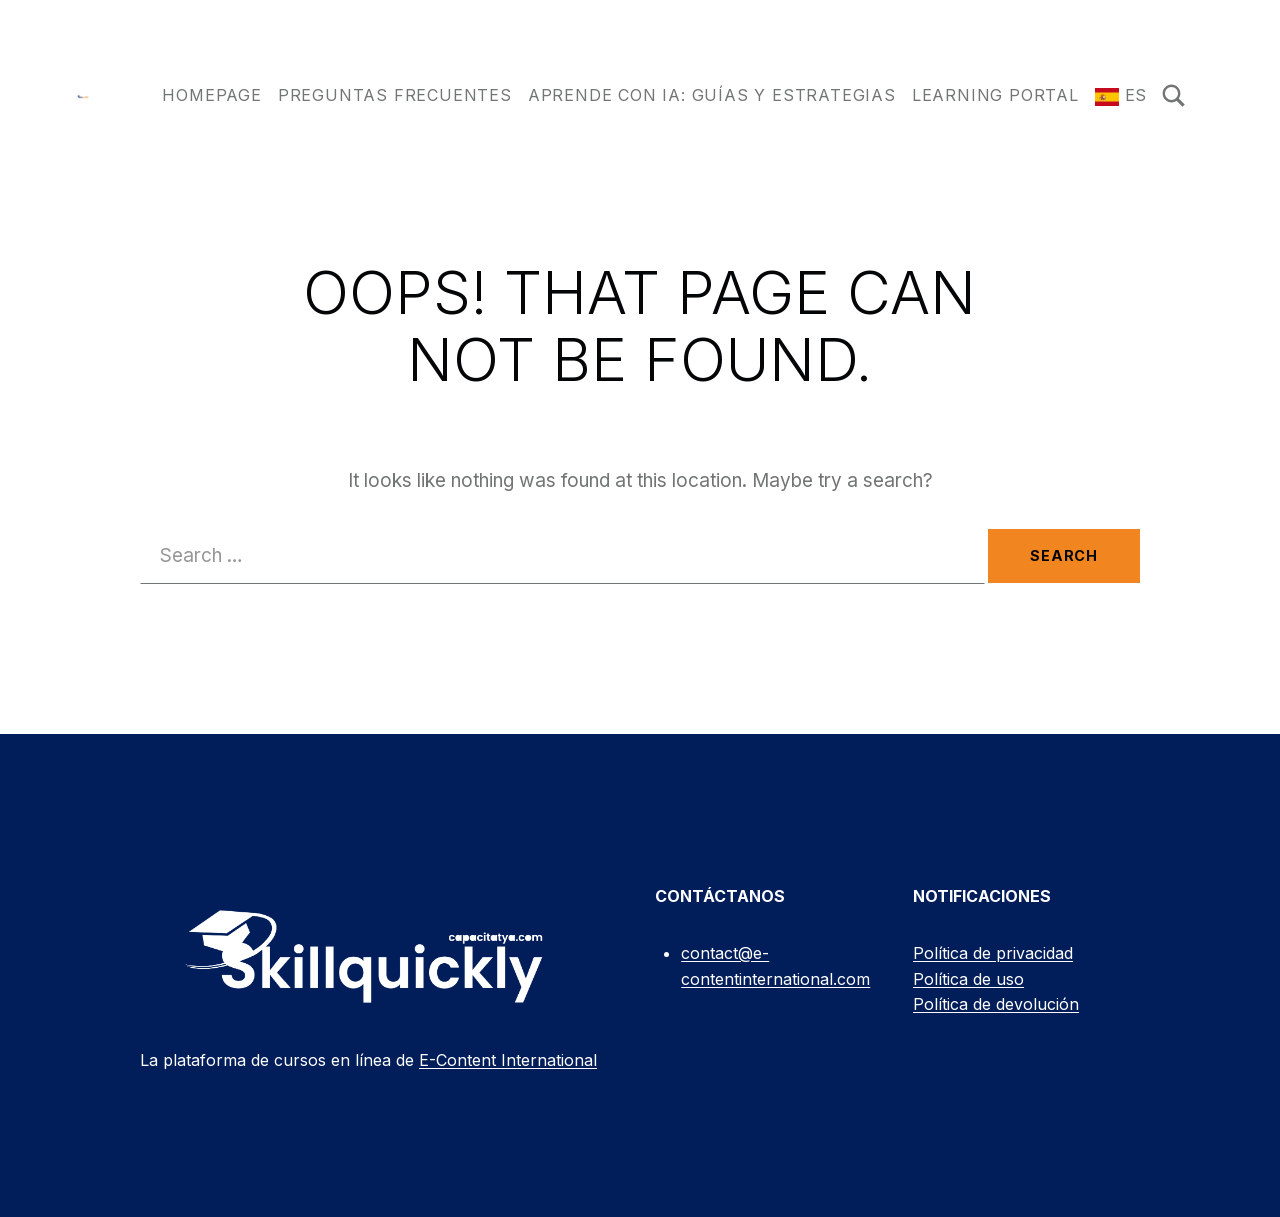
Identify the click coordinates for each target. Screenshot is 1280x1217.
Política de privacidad (993, 953)
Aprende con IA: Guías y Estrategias (712, 95)
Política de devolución (996, 1004)
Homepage (211, 95)
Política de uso (968, 979)
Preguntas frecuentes (395, 95)
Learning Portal (995, 95)
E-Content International (508, 1060)
